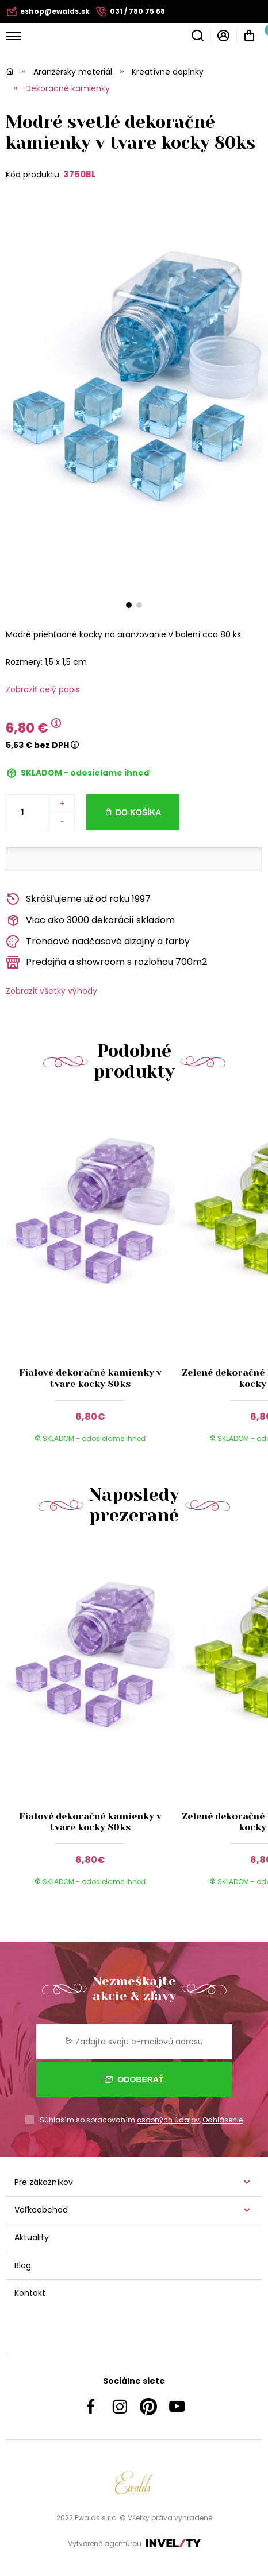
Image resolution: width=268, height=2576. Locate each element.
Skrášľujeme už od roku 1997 (78, 899)
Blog (22, 2265)
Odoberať (134, 2079)
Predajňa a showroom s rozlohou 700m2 (106, 962)
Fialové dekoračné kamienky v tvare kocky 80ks (90, 1378)
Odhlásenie (222, 2120)
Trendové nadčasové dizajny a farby (98, 942)
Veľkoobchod (41, 2209)
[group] (93, 1278)
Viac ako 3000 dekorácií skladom (90, 920)
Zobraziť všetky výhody (51, 991)
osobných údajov (168, 2120)
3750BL (79, 174)
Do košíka (138, 812)
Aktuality (31, 2237)
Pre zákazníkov (43, 2182)
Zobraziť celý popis (43, 689)
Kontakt (29, 2293)
